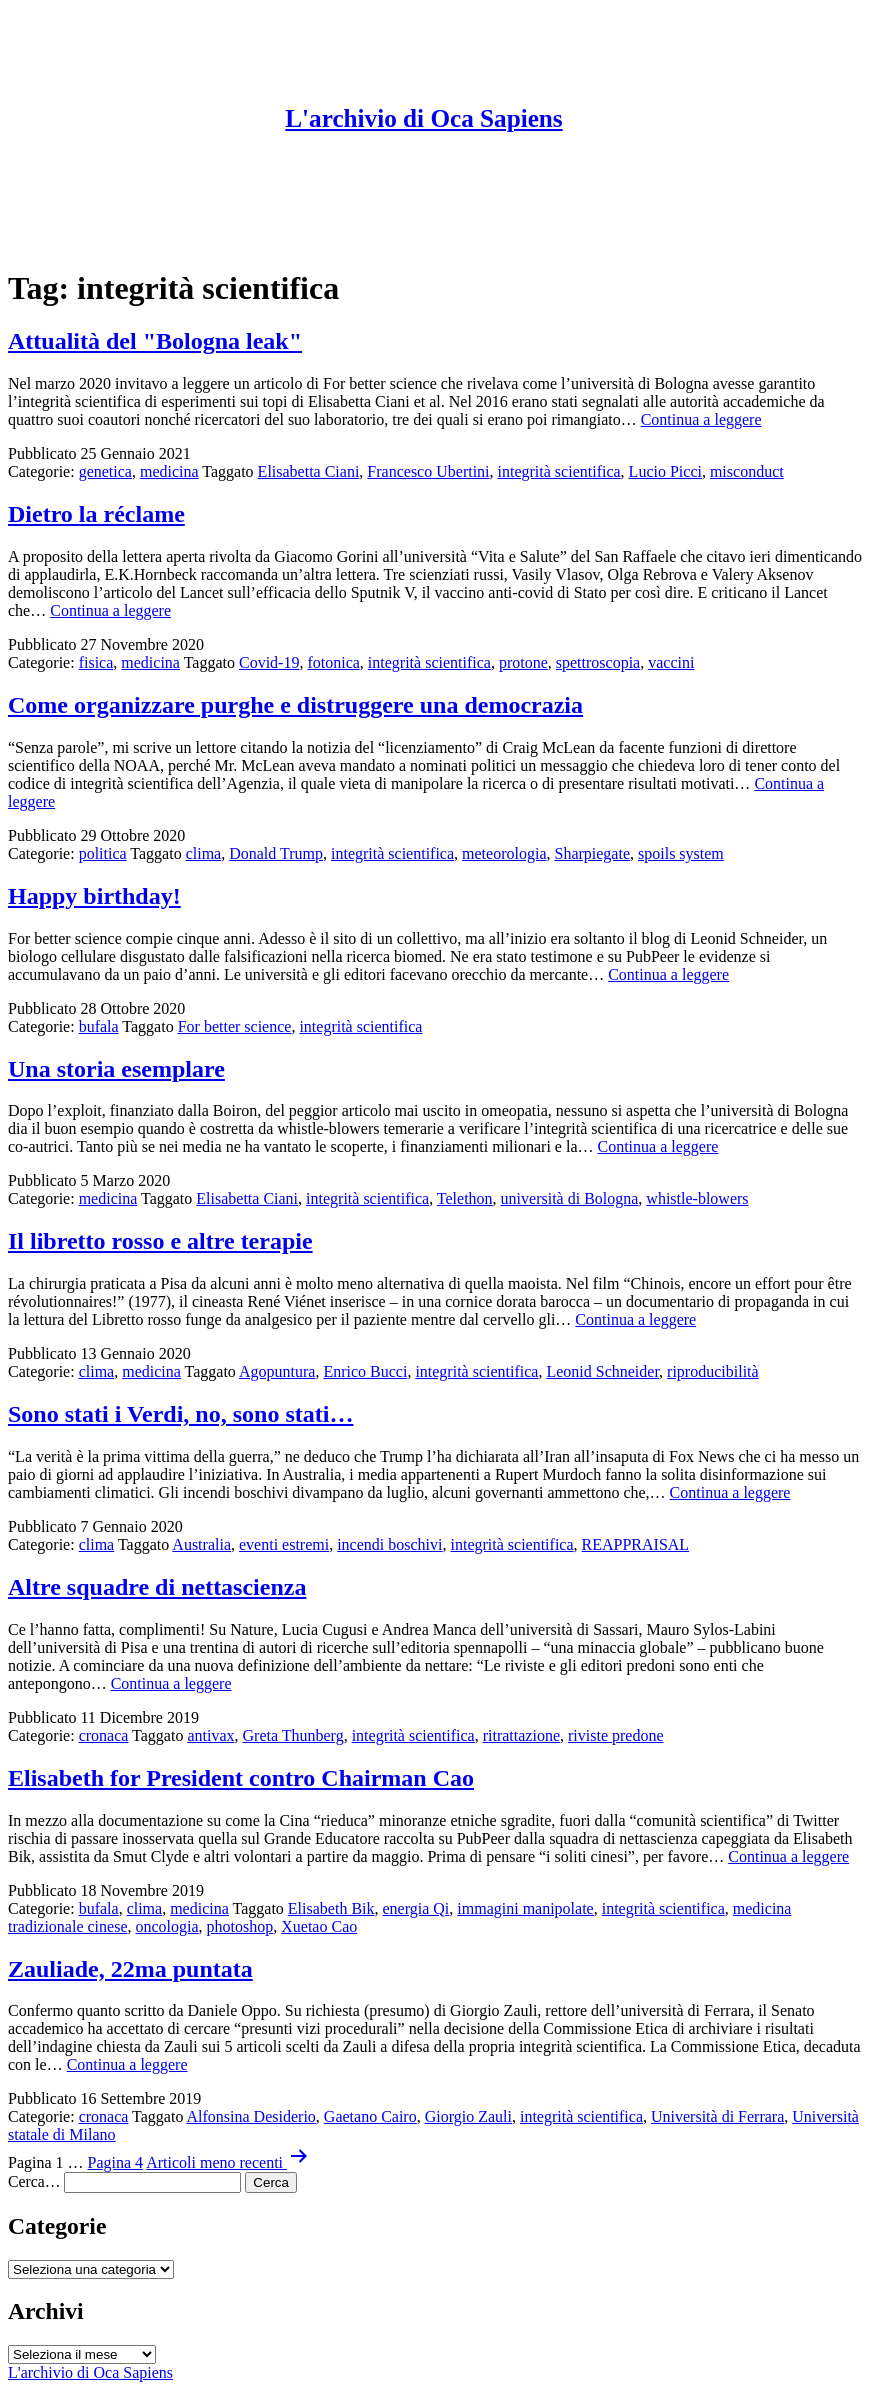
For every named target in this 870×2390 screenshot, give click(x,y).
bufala (99, 1026)
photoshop (240, 1926)
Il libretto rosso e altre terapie (160, 1241)
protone (523, 662)
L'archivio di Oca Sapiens (423, 118)
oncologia (167, 1926)
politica (103, 853)
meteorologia (504, 853)
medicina (169, 471)
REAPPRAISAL (636, 1544)
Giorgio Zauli (468, 2116)
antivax (210, 1735)
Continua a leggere (701, 419)
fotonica (333, 662)
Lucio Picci (665, 471)
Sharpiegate (592, 853)
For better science (235, 1026)
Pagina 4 (116, 2162)
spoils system (681, 853)
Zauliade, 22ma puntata (130, 1969)
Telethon (465, 1198)
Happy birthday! (94, 896)
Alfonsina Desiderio (251, 2116)
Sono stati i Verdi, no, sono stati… (180, 1414)
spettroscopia (598, 662)
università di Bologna (570, 1198)
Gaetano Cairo (370, 2116)
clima (204, 853)
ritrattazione (521, 1735)
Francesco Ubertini (428, 471)
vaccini (671, 662)
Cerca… (34, 2181)
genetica (105, 471)
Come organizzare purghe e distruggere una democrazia (295, 705)
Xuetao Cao (319, 1926)
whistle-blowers (697, 1198)
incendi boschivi (389, 1544)
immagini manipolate (525, 1908)
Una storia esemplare (116, 1069)
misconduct (747, 471)
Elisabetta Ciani (309, 471)
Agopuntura (277, 1371)
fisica (96, 662)
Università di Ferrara (717, 2116)
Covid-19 (269, 662)
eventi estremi (284, 1544)
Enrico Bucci (365, 1371)
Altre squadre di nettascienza (157, 1587)
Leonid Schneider (602, 1371)
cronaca (104, 1735)
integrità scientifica (559, 471)
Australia (201, 1544)
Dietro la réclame (96, 514)
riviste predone (616, 1735)
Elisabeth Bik (331, 1908)
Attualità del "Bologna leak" (155, 341)
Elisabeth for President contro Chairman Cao (241, 1778)
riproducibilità (713, 1371)
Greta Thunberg (293, 1735)
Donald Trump (276, 853)
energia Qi (416, 1908)
